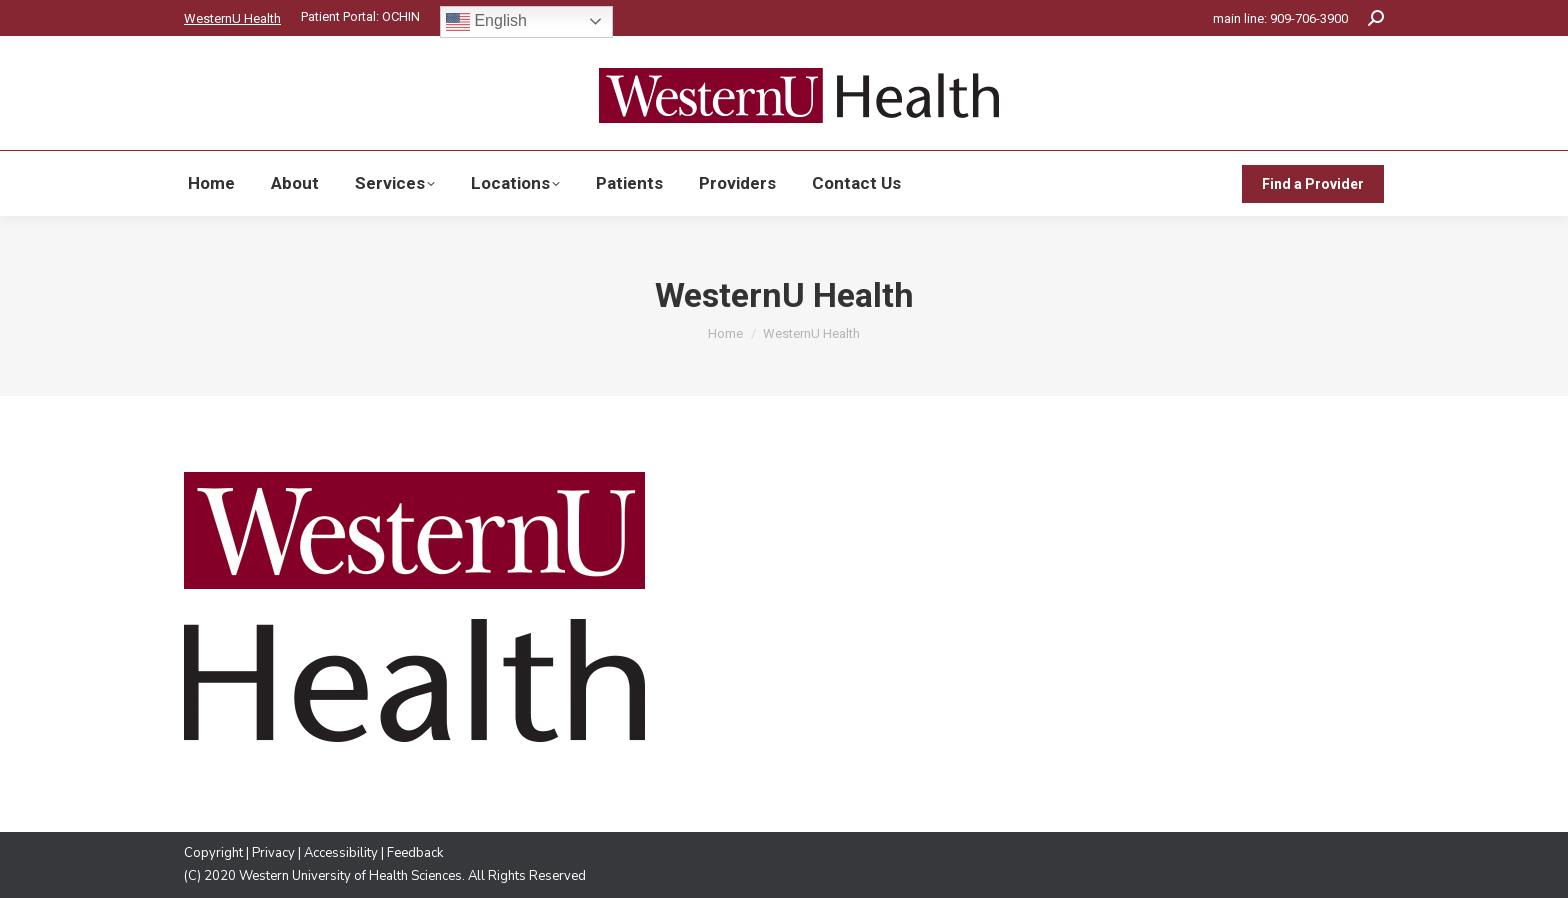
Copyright (213, 853)
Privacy (273, 853)
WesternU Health (232, 18)
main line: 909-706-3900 (1280, 18)
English (486, 22)
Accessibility (341, 853)
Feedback (415, 853)
